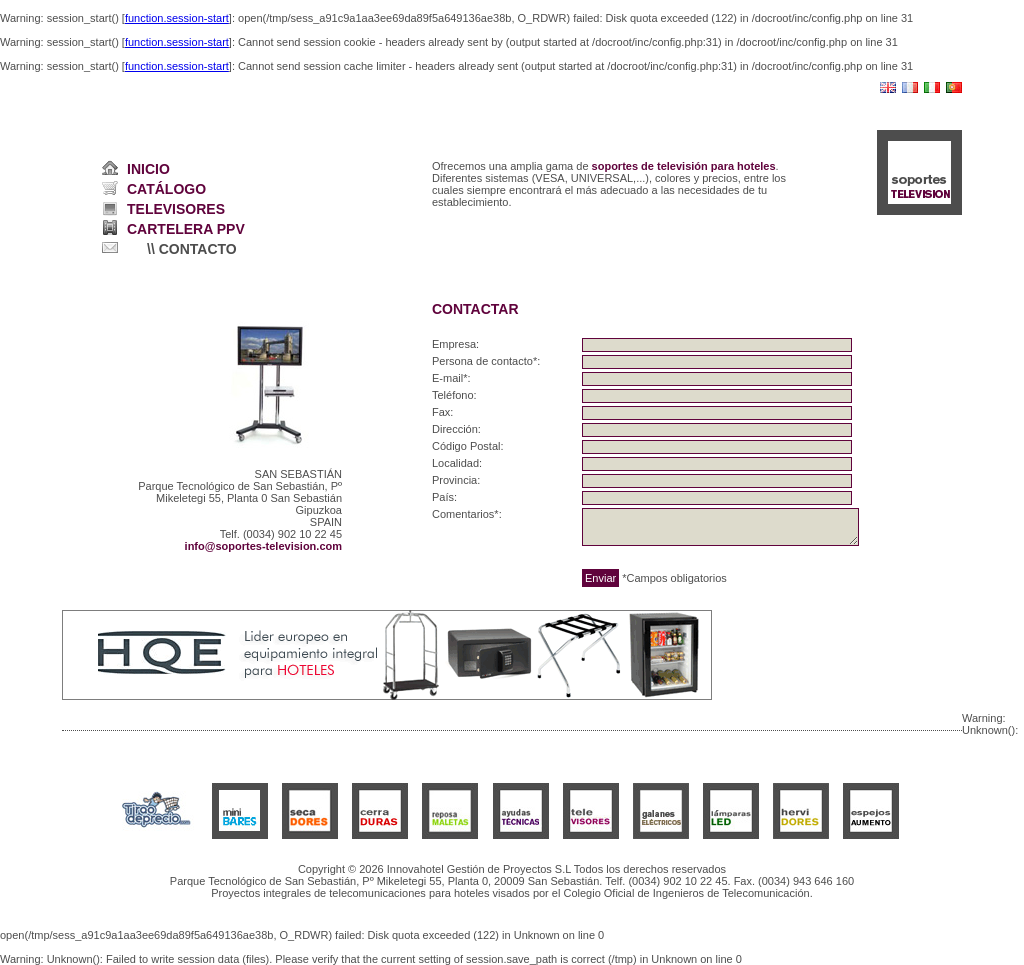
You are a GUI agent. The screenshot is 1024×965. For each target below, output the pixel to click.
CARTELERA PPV (186, 229)
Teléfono (453, 395)
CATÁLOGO (166, 189)
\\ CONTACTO (192, 249)
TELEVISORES (176, 209)
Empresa (454, 344)
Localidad (455, 463)
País (443, 497)
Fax (441, 412)
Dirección (455, 429)
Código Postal (466, 446)
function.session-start (177, 18)
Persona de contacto (482, 361)
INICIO (148, 169)
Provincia (454, 480)
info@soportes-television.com (263, 546)
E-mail (447, 378)
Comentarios (463, 514)
